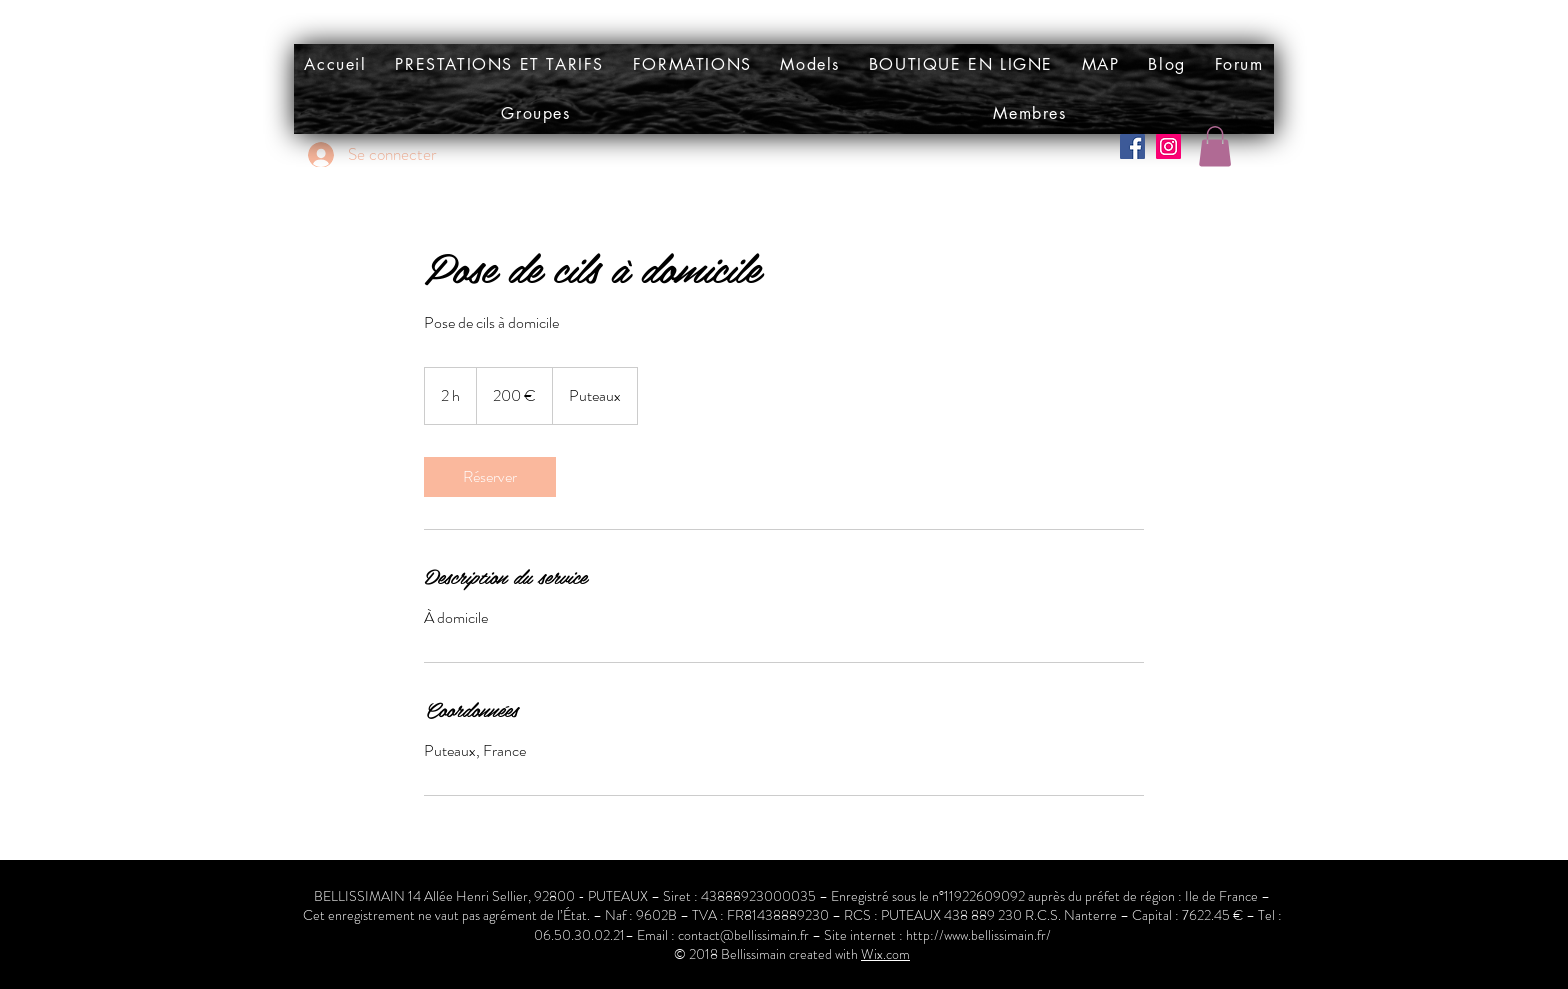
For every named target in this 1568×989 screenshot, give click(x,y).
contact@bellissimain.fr (743, 935)
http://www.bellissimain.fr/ (978, 935)
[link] (490, 477)
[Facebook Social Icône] (1132, 146)
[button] (810, 64)
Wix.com (885, 954)
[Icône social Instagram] (1168, 146)
